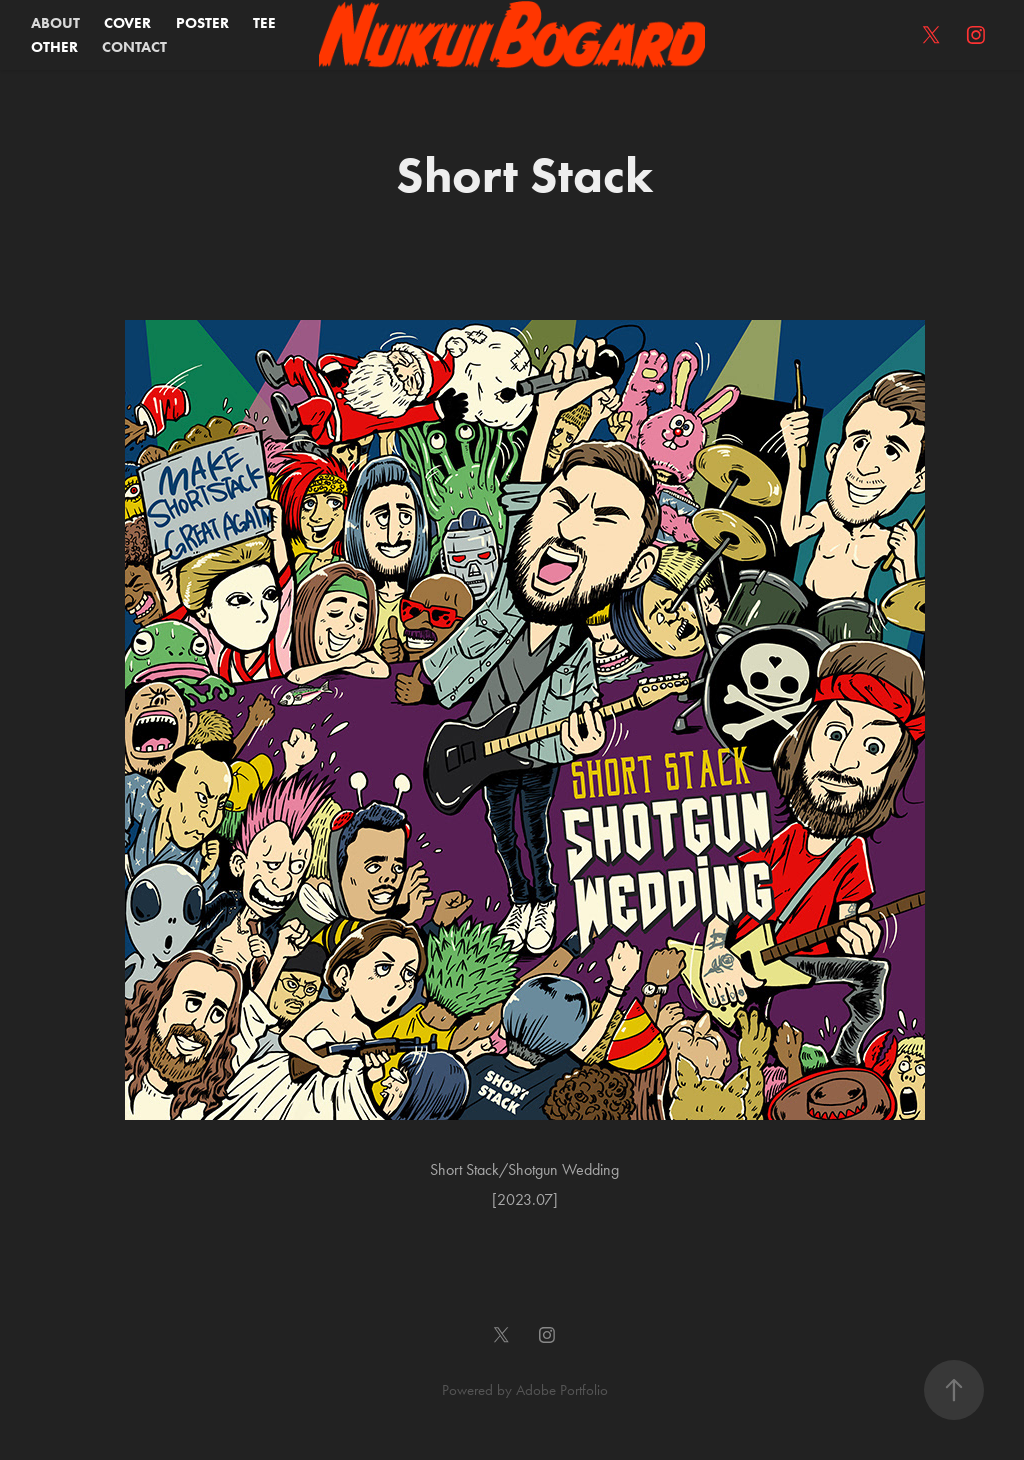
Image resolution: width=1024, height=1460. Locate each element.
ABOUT (55, 23)
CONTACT (134, 47)
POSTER (202, 23)
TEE (264, 23)
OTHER (54, 47)
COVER (127, 23)
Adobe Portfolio (562, 1390)
